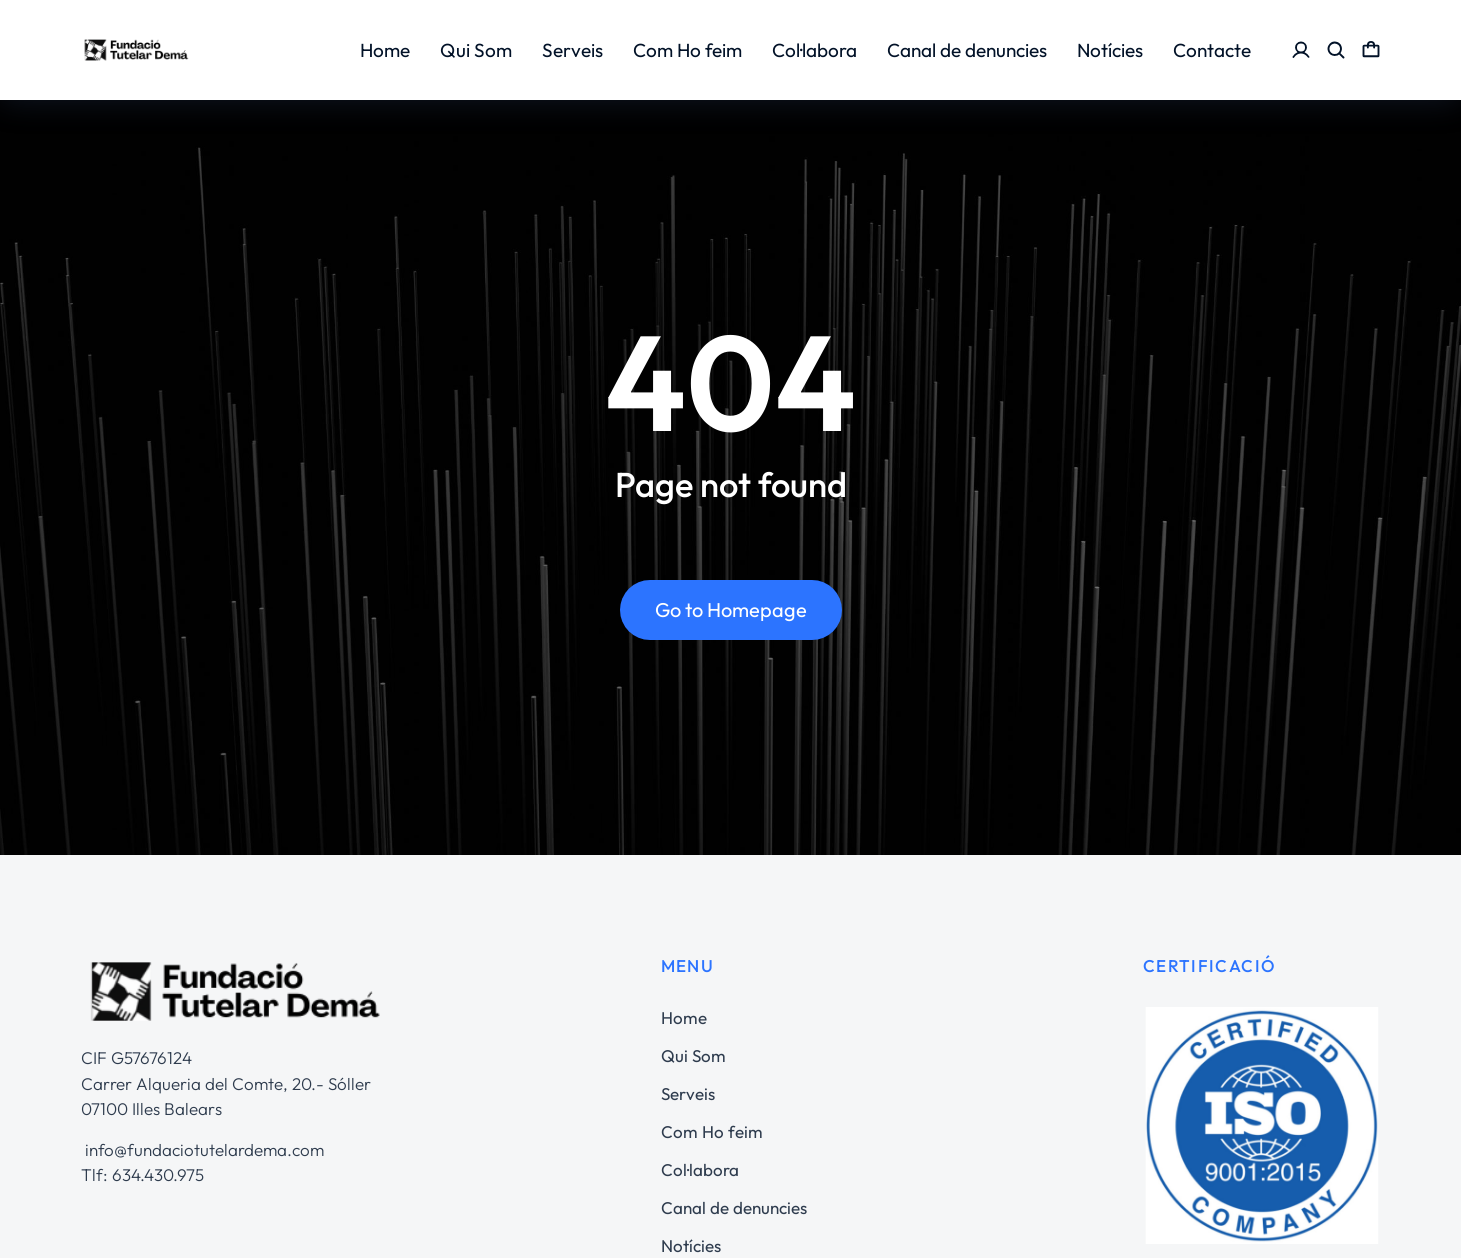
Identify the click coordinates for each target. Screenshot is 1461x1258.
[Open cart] (1371, 50)
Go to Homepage (731, 615)
